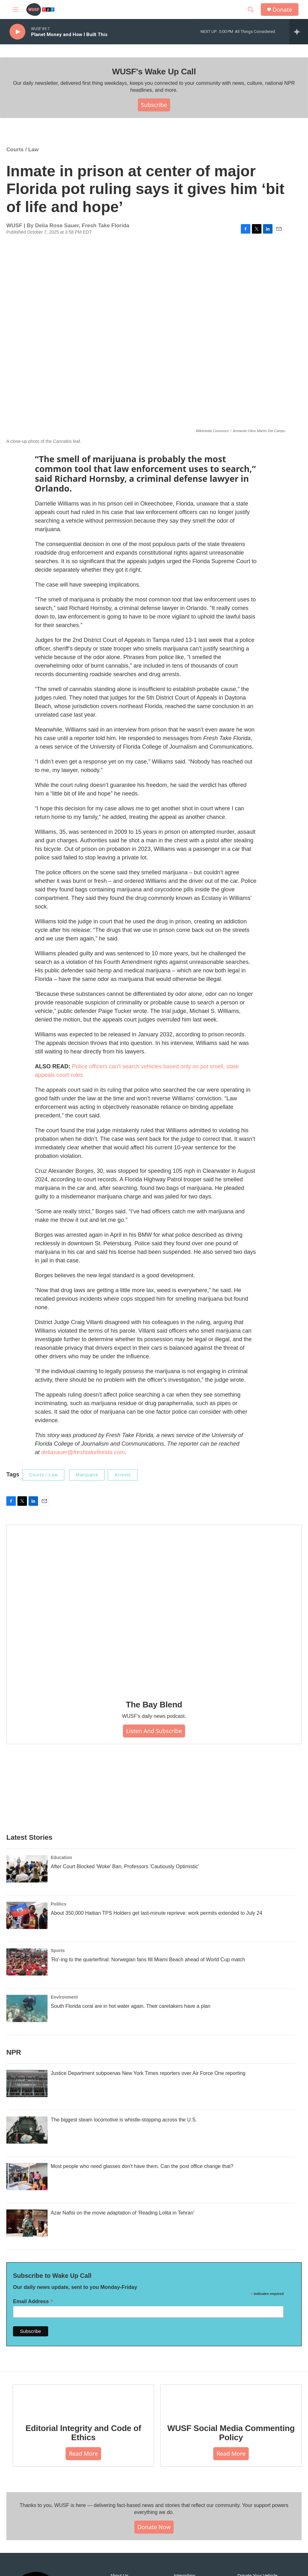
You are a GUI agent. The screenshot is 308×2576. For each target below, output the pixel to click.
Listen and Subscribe (154, 1731)
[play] (17, 31)
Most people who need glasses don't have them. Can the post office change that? (142, 2166)
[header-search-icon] (251, 9)
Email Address (33, 2301)
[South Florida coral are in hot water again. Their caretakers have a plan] (27, 2008)
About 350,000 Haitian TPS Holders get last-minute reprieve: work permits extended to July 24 (156, 1913)
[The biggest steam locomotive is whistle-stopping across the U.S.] (27, 2130)
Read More (83, 2453)
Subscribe (154, 105)
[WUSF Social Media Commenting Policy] (231, 2399)
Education (61, 1857)
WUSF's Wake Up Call (154, 71)
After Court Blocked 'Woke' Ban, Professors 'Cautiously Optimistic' (125, 1866)
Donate (282, 9)
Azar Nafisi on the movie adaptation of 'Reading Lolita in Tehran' (122, 2212)
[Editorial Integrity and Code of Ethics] (83, 2399)
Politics (59, 1904)
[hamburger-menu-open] (16, 9)
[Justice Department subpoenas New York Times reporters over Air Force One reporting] (27, 2083)
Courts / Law (22, 150)
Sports (58, 1950)
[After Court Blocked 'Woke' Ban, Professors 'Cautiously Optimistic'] (27, 1868)
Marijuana (87, 1474)
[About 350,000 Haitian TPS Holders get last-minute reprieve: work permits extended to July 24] (27, 1915)
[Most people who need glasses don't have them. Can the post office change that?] (27, 2176)
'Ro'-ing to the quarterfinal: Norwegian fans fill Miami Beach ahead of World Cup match (148, 1959)
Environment (64, 1997)
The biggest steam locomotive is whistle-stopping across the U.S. (124, 2119)
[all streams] (298, 31)
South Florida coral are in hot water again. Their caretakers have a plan (130, 2006)
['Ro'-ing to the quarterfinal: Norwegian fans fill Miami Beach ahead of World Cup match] (27, 1962)
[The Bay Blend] (154, 1608)
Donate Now (154, 2527)
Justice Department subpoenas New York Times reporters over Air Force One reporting (148, 2073)
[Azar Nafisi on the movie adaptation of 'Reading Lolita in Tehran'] (27, 2223)
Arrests (122, 1474)
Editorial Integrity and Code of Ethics (83, 2432)
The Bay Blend (154, 1704)
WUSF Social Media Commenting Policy (231, 2432)
